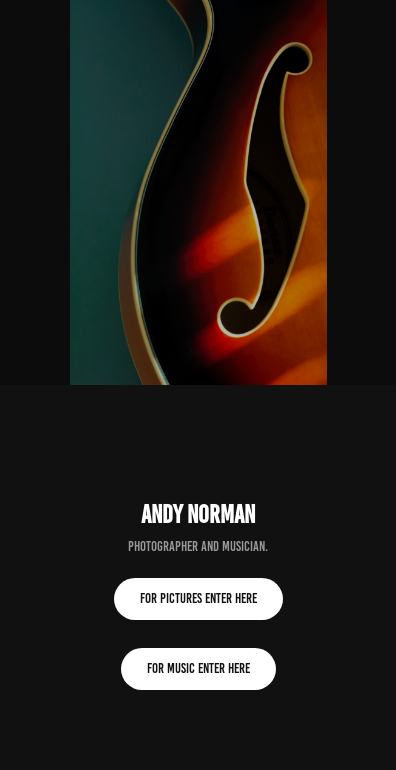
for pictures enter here (198, 598)
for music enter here (198, 668)
